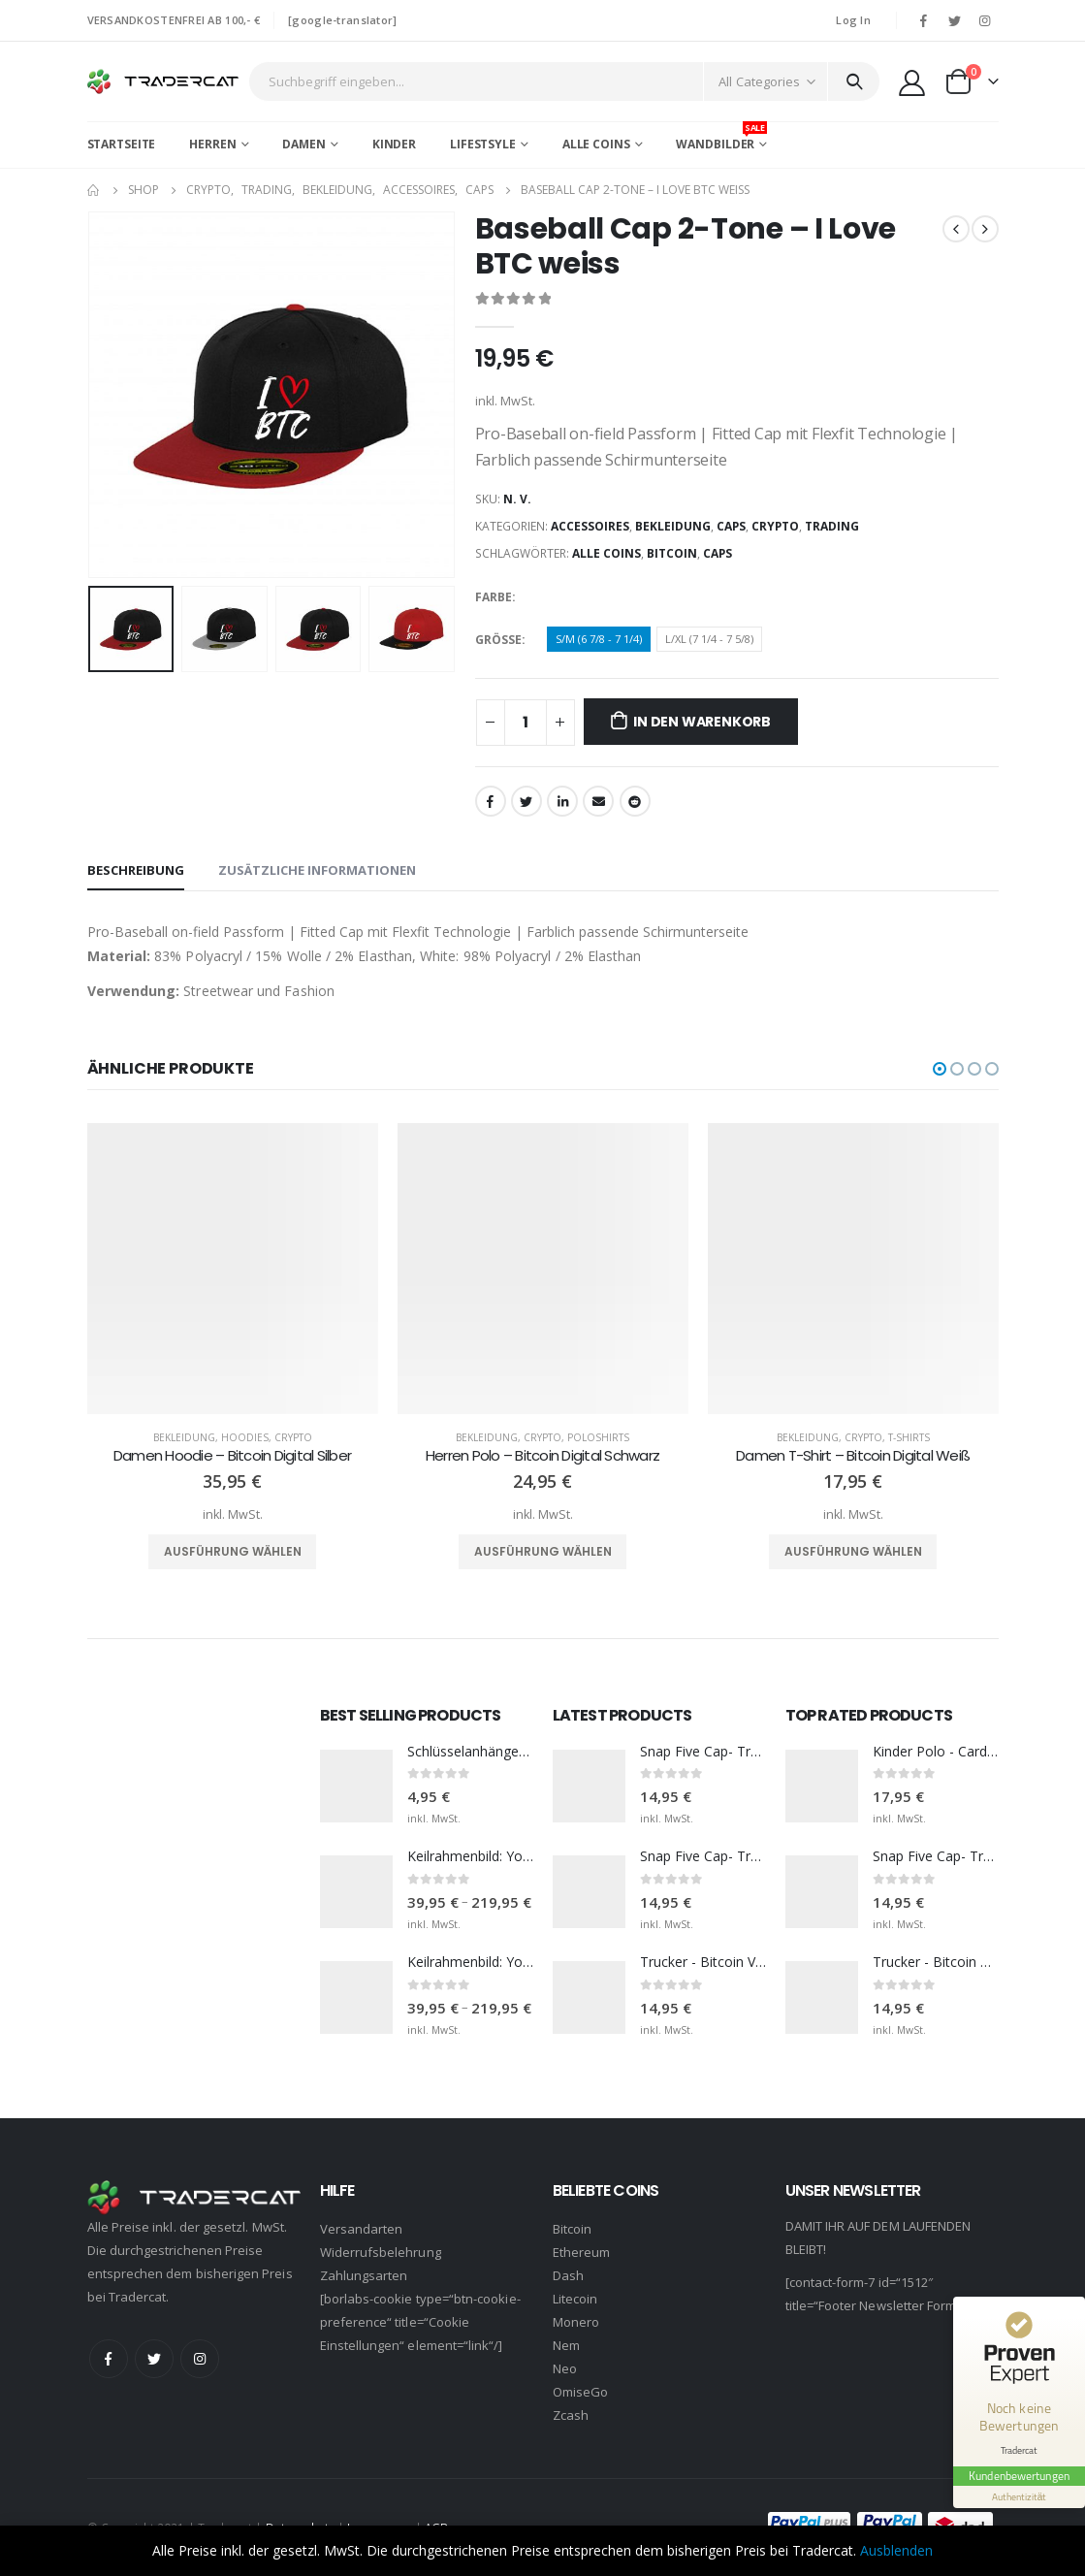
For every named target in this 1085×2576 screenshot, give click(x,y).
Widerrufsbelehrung (380, 2252)
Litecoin (575, 2298)
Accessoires (590, 526)
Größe (498, 639)
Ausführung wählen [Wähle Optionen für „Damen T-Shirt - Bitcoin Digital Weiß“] (853, 1551)
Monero (576, 2322)
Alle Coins (596, 144)
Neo (565, 2368)
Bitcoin (672, 553)
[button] (939, 1068)
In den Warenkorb (702, 721)
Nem (566, 2345)
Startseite (121, 144)
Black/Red (593, 597)
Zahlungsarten (364, 2275)
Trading (832, 526)
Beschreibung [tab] (135, 870)
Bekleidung (673, 526)
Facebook (490, 801)
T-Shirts (909, 1437)
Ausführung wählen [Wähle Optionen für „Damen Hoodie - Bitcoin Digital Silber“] (233, 1551)
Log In (853, 20)
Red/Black (659, 597)
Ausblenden (896, 2550)
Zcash (571, 2415)
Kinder (394, 144)
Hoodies (245, 1437)
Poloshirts (598, 1437)
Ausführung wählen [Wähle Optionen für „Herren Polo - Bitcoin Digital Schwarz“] (543, 1551)
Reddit (635, 801)
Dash (568, 2275)
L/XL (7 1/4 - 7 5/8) (709, 638)
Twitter (526, 801)
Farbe (493, 597)
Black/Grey (560, 597)
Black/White (626, 597)
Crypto (775, 526)
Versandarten (361, 2229)
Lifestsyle (483, 144)
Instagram (199, 2358)
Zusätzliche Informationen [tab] (317, 870)
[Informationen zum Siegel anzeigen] (1019, 2497)
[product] (232, 1268)
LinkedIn (562, 801)
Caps (731, 526)
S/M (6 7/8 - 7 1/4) (599, 638)
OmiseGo (580, 2391)
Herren (212, 144)
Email (598, 801)
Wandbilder (721, 136)
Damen (303, 144)
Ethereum (582, 2252)
